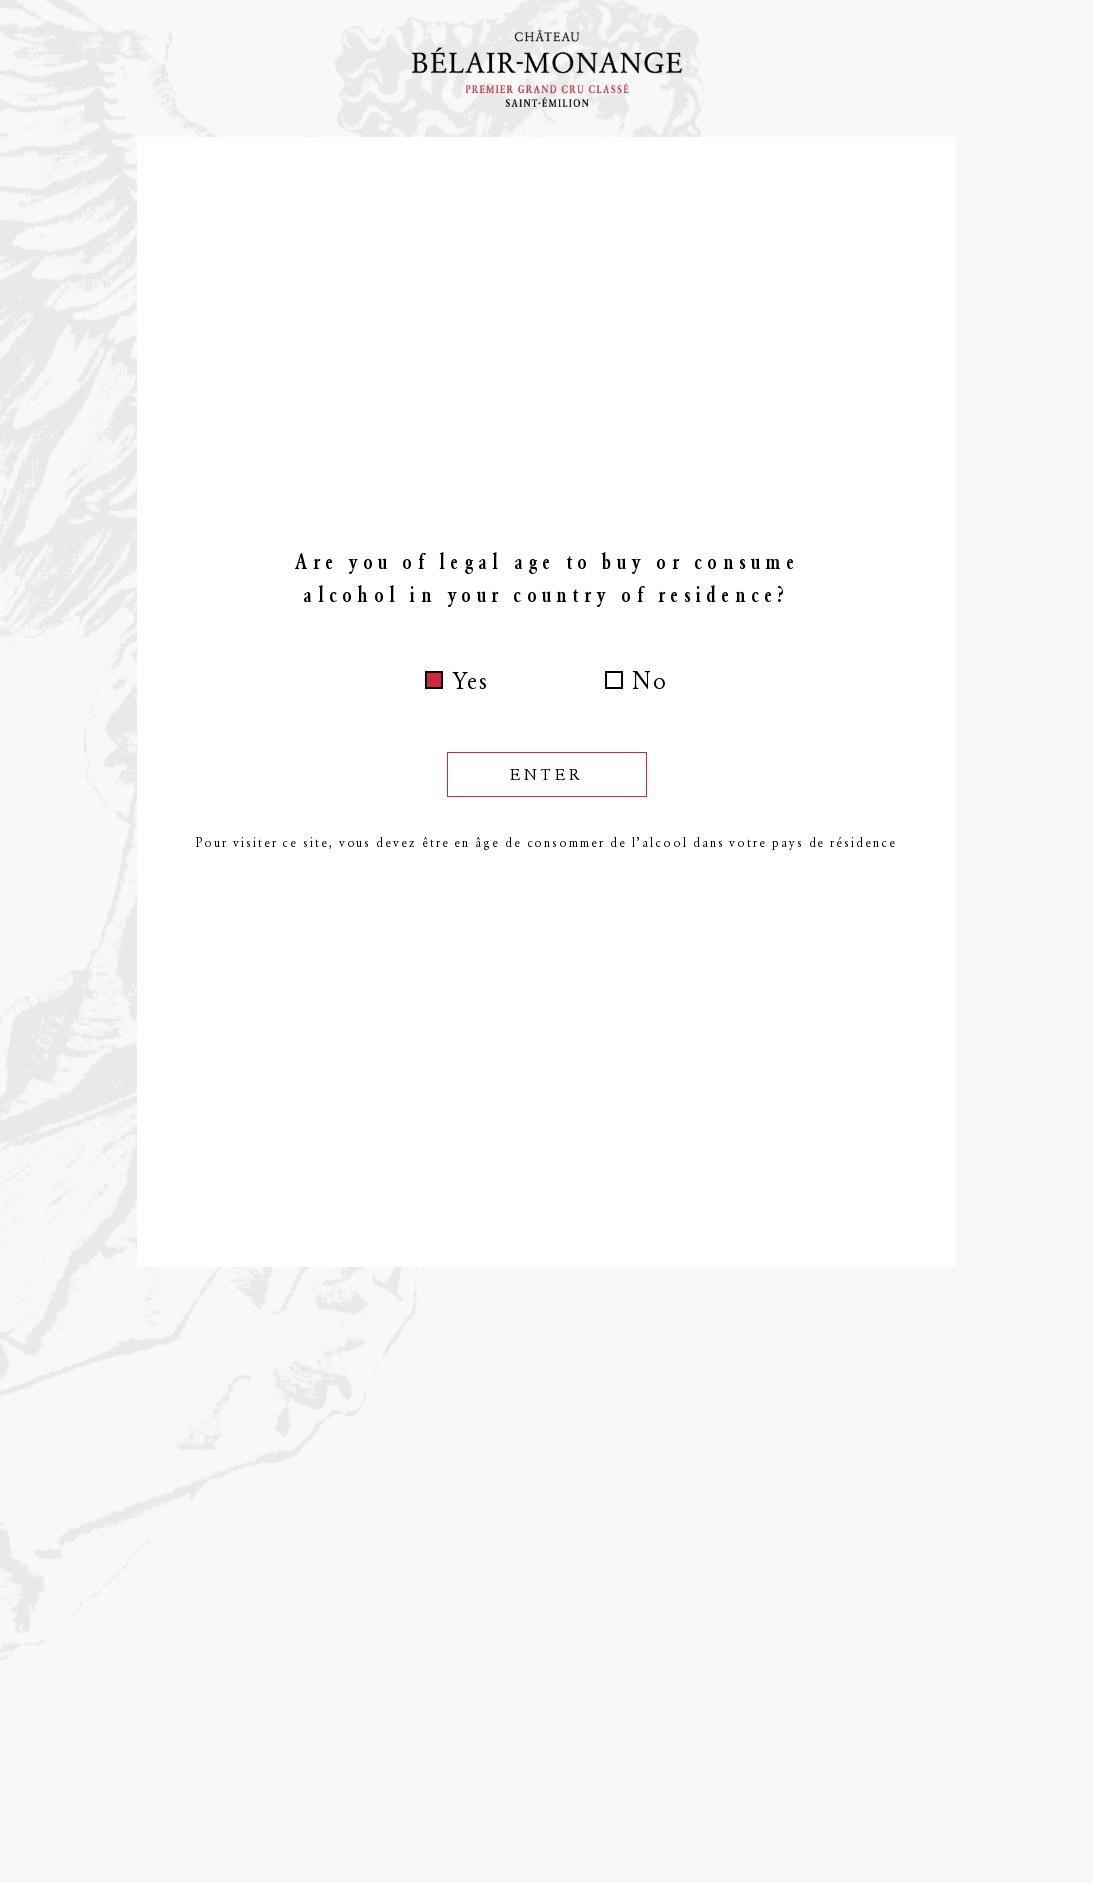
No (650, 681)
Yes (470, 681)
